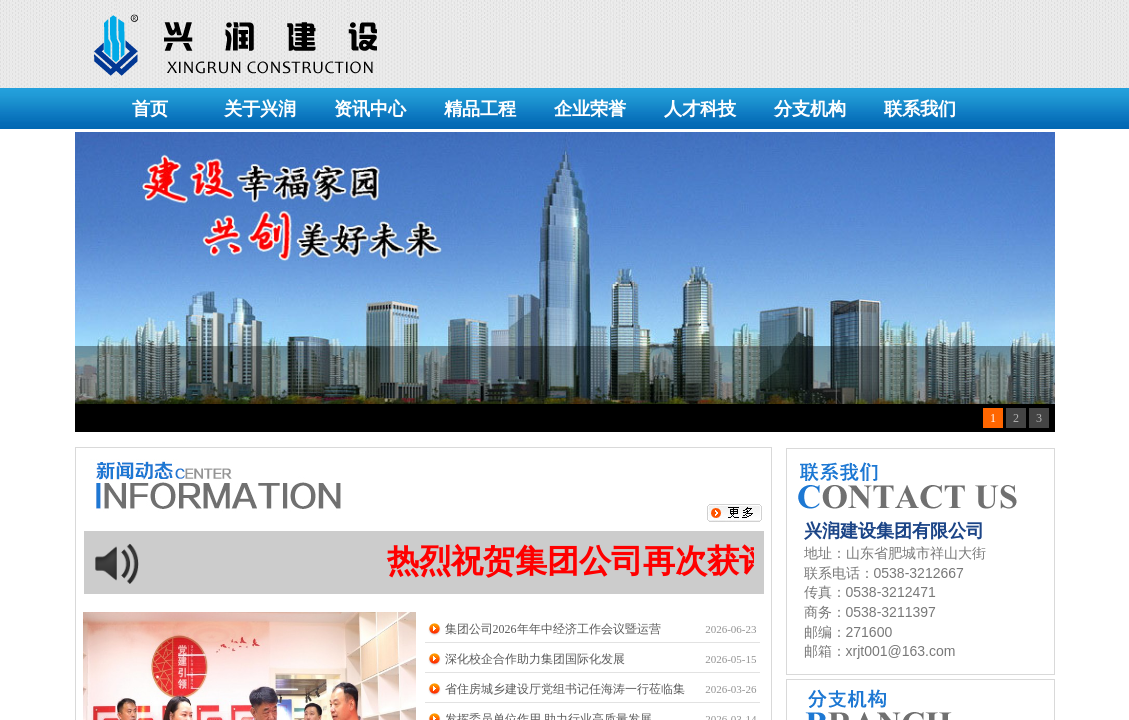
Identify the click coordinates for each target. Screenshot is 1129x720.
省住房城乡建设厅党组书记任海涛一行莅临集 (565, 689)
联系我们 (920, 109)
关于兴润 (260, 109)
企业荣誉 (590, 109)
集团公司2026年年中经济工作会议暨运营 (553, 629)
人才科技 (700, 109)
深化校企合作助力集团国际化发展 (535, 659)
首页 (150, 109)
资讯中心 (370, 109)
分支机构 (810, 109)
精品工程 (480, 109)
